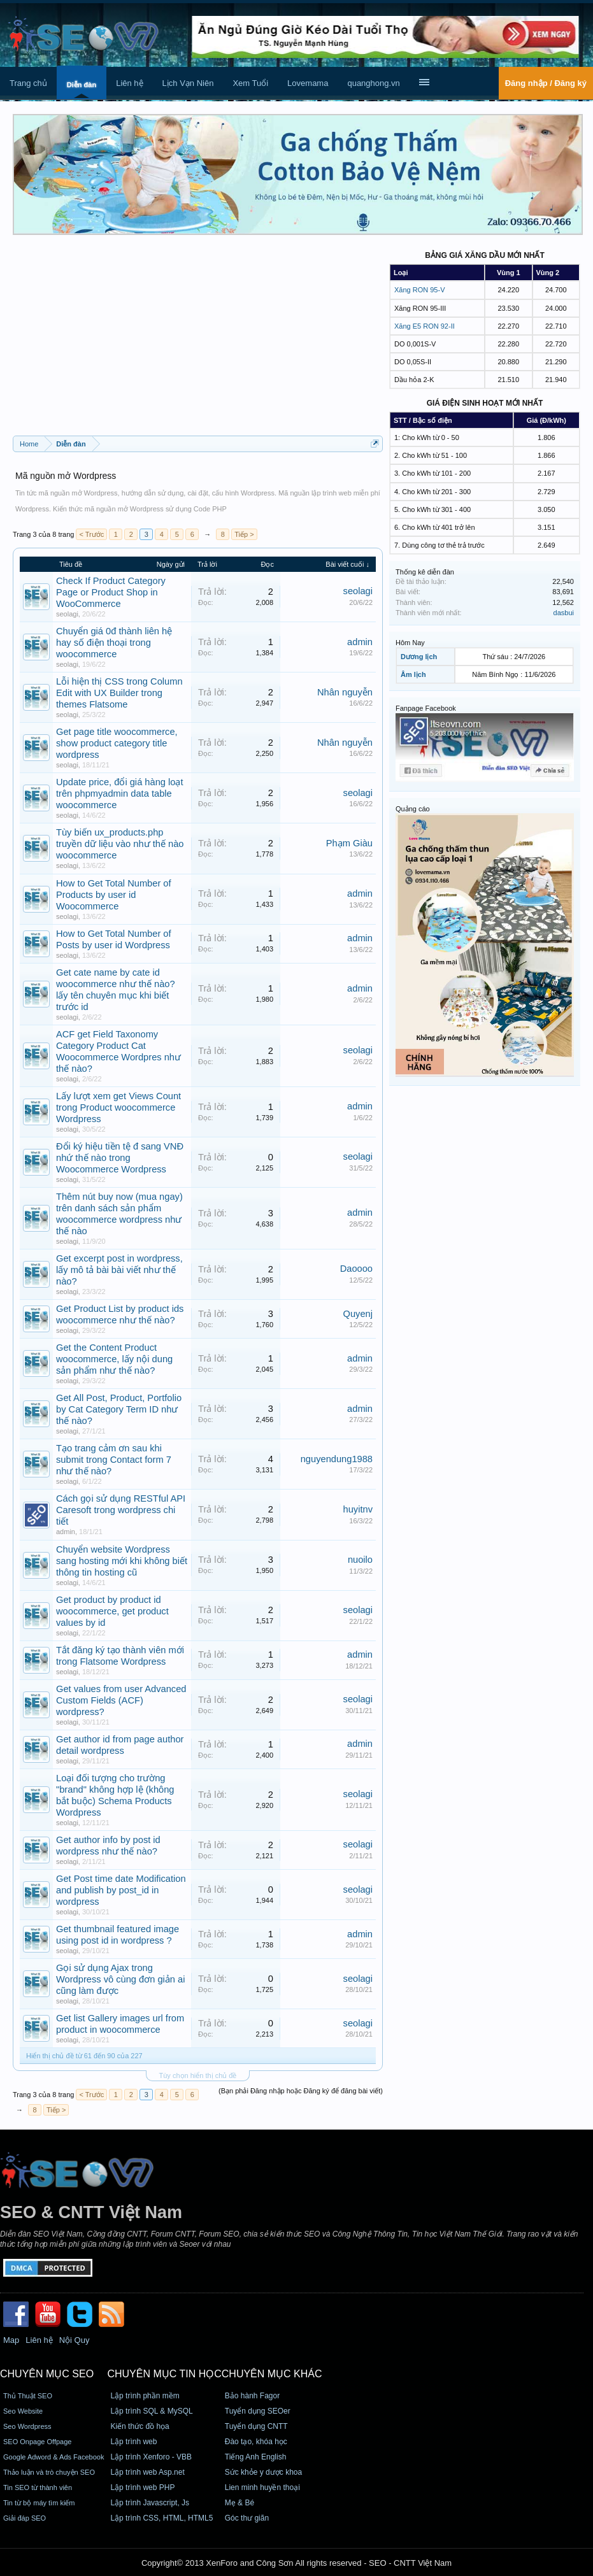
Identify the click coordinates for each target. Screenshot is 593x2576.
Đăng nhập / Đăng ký (546, 83)
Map (11, 2340)
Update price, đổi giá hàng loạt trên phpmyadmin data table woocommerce (119, 793)
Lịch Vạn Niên (188, 83)
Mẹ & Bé (239, 2502)
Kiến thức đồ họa (139, 2426)
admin (360, 642)
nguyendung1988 (337, 1459)
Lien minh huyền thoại (262, 2487)
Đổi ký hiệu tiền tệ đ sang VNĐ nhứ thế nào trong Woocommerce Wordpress (119, 1157)
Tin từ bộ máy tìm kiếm (39, 2503)
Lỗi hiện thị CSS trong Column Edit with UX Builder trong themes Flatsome (119, 692)
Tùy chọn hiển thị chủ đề (198, 2075)
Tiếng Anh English (256, 2456)
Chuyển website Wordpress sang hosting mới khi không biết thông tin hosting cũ (121, 1560)
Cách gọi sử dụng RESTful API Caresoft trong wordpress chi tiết (120, 1509)
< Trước (91, 534)
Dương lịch (419, 656)
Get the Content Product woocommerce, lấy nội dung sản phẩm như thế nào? (114, 1359)
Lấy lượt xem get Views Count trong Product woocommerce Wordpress (118, 1107)
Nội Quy (74, 2340)
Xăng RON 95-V (419, 290)
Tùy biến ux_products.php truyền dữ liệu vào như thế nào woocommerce (119, 843)
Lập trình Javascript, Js (149, 2502)
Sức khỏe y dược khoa (263, 2472)
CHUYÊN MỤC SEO (47, 2373)
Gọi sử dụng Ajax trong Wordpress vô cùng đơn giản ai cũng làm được (120, 1979)
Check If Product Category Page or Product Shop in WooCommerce (111, 592)
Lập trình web (133, 2441)
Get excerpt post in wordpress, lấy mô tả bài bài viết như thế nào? (119, 1269)
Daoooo (356, 1268)
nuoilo (360, 1560)
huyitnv (358, 1509)
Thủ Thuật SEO (27, 2396)
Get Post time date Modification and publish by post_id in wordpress (121, 1890)
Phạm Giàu (349, 843)
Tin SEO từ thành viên (37, 2487)
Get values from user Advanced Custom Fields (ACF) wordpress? (121, 1700)
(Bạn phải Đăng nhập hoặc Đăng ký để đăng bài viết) (300, 2091)
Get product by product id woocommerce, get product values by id (112, 1611)
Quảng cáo (413, 809)
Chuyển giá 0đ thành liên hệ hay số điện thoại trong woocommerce (114, 642)
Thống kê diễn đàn (425, 572)
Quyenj (358, 1314)
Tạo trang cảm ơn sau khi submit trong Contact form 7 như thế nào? (113, 1459)
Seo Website (23, 2411)
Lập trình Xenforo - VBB (151, 2456)
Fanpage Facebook (426, 708)
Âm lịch (413, 674)
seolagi (67, 614)
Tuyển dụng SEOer (257, 2411)
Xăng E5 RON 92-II (424, 326)
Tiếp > (244, 534)
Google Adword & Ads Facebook (53, 2457)
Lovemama (307, 83)
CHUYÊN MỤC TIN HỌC (164, 2373)
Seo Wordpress (27, 2426)
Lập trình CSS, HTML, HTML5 (161, 2518)
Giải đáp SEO (24, 2518)
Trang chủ (28, 83)
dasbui (564, 612)
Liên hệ (129, 83)
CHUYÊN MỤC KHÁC (272, 2373)
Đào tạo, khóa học (256, 2441)
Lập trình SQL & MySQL (151, 2411)
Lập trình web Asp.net (147, 2472)
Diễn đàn (81, 85)
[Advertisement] (198, 340)
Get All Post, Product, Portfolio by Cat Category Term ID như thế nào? (119, 1409)
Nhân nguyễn (345, 692)
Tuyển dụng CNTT (256, 2426)
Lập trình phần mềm (144, 2395)
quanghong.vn (373, 83)
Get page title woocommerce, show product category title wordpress (117, 743)
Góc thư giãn (247, 2518)
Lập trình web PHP (142, 2487)
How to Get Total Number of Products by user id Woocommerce (113, 894)
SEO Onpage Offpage (37, 2441)
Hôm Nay (410, 642)
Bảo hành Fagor (252, 2395)
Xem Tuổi (250, 83)
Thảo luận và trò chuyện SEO (49, 2472)
